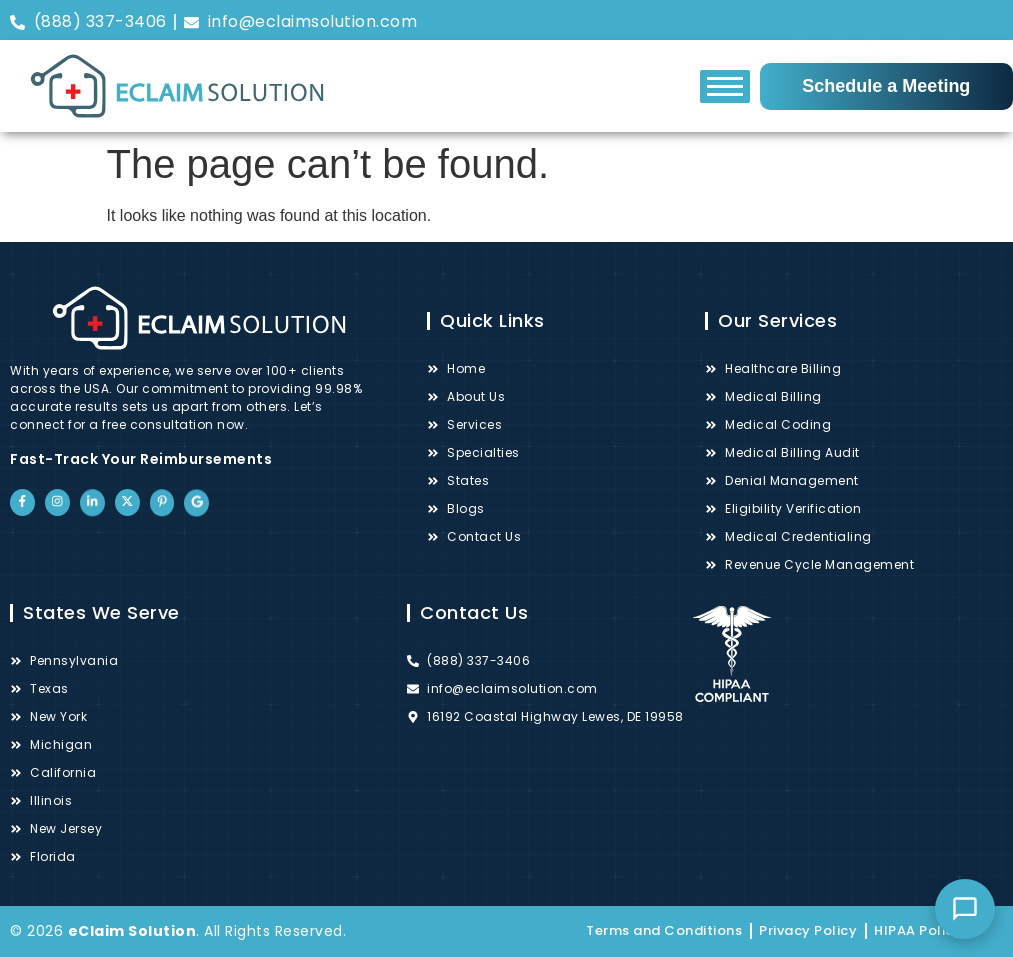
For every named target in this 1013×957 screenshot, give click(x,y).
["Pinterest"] (951, 25)
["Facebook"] (799, 22)
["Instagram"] (837, 23)
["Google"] (989, 29)
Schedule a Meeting (886, 86)
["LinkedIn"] (875, 25)
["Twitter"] (913, 23)
